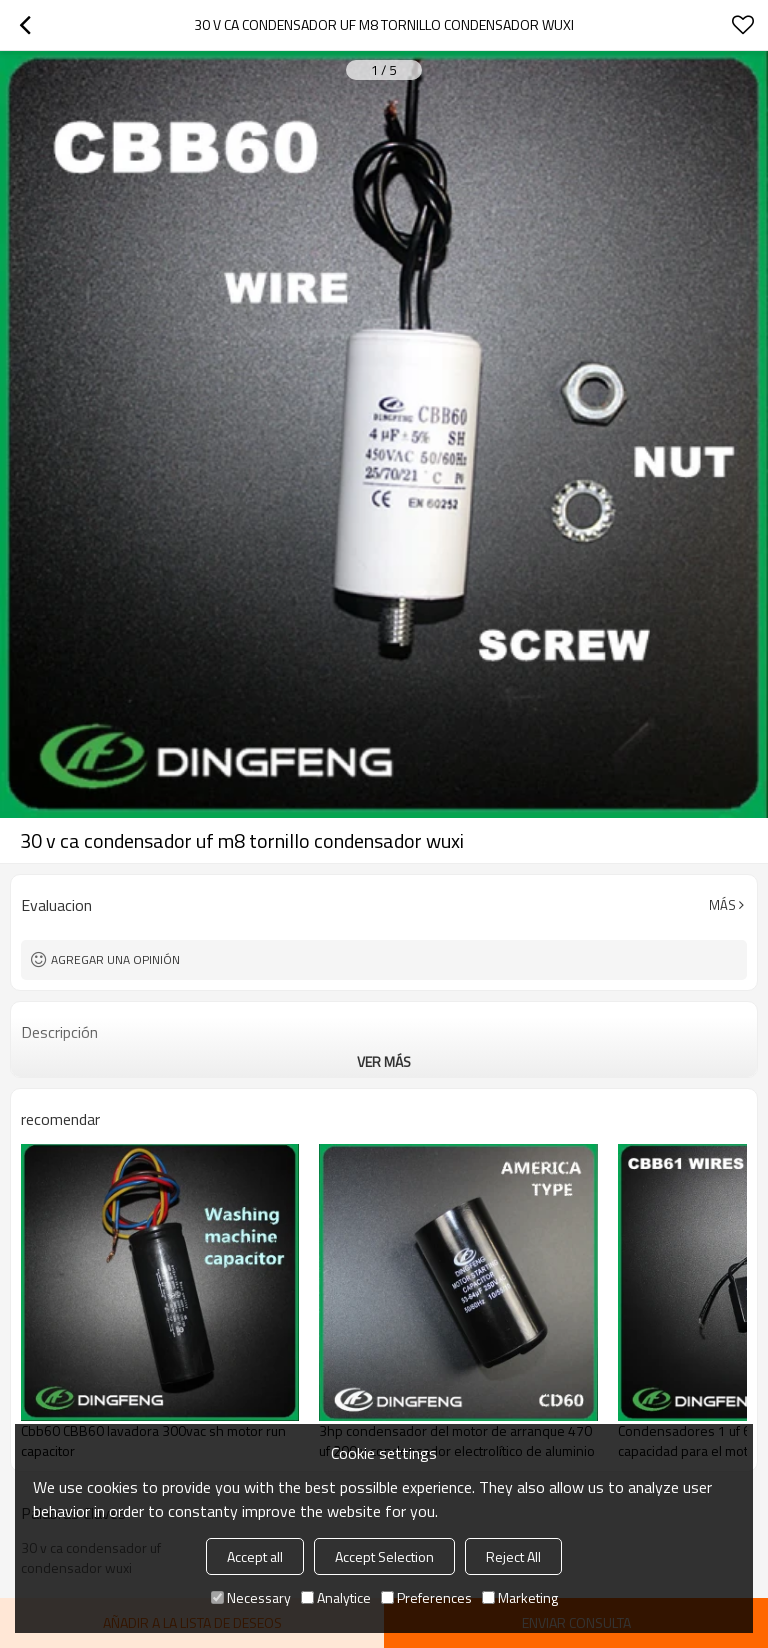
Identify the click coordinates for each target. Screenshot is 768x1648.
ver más (384, 1061)
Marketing (520, 1597)
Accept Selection (384, 1556)
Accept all (255, 1556)
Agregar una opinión (115, 959)
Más (722, 905)
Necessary (251, 1597)
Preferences (426, 1597)
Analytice (336, 1597)
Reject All (513, 1556)
